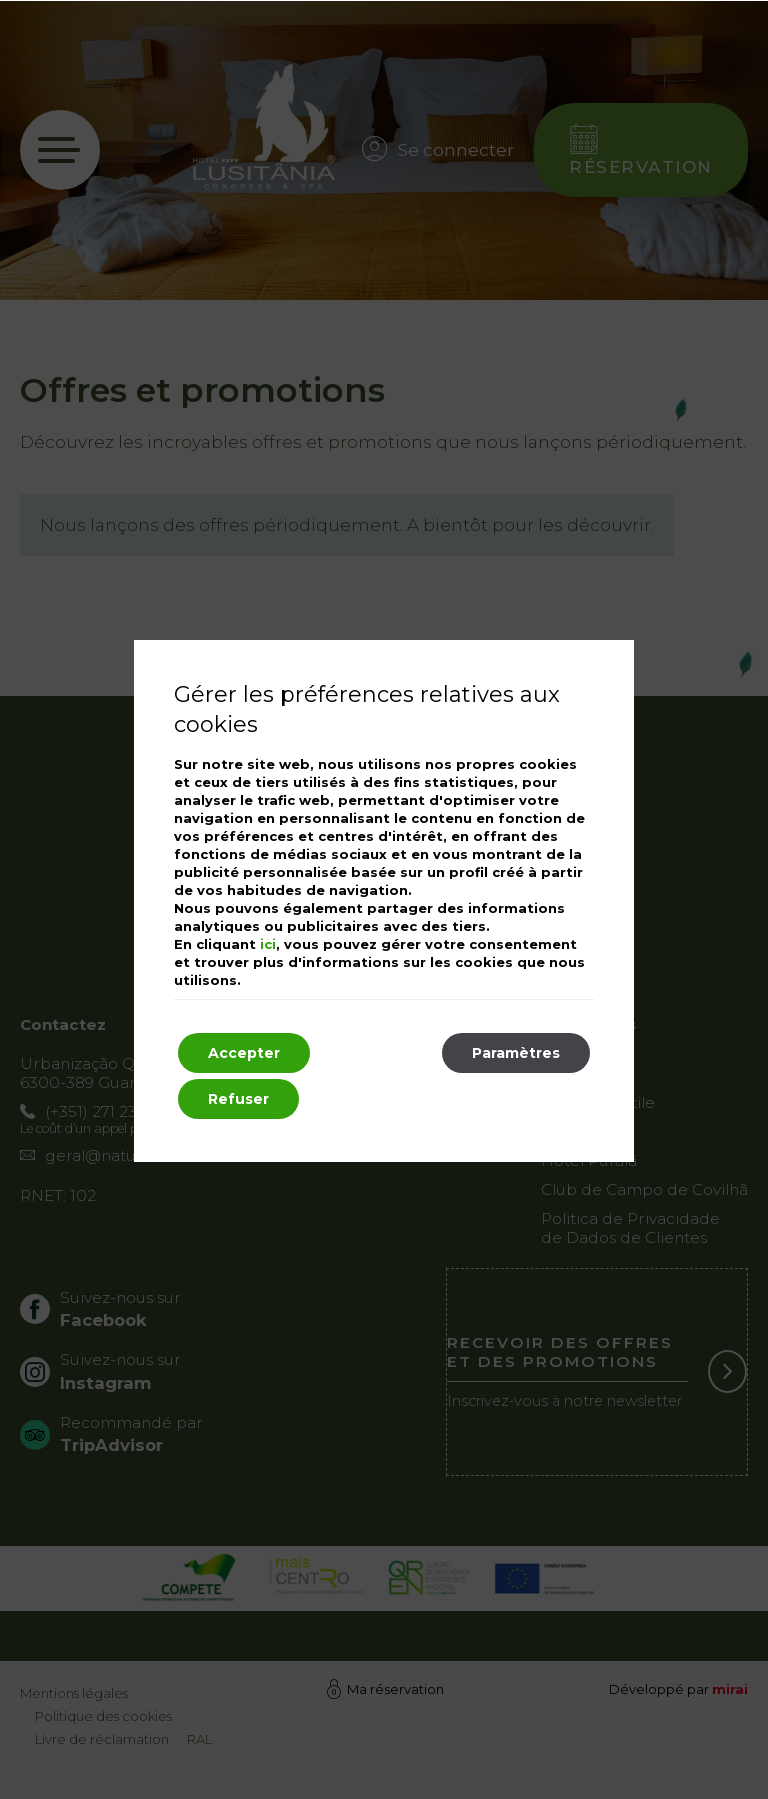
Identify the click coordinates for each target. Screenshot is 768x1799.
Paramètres (516, 1053)
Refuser (238, 1099)
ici (268, 944)
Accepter (244, 1053)
